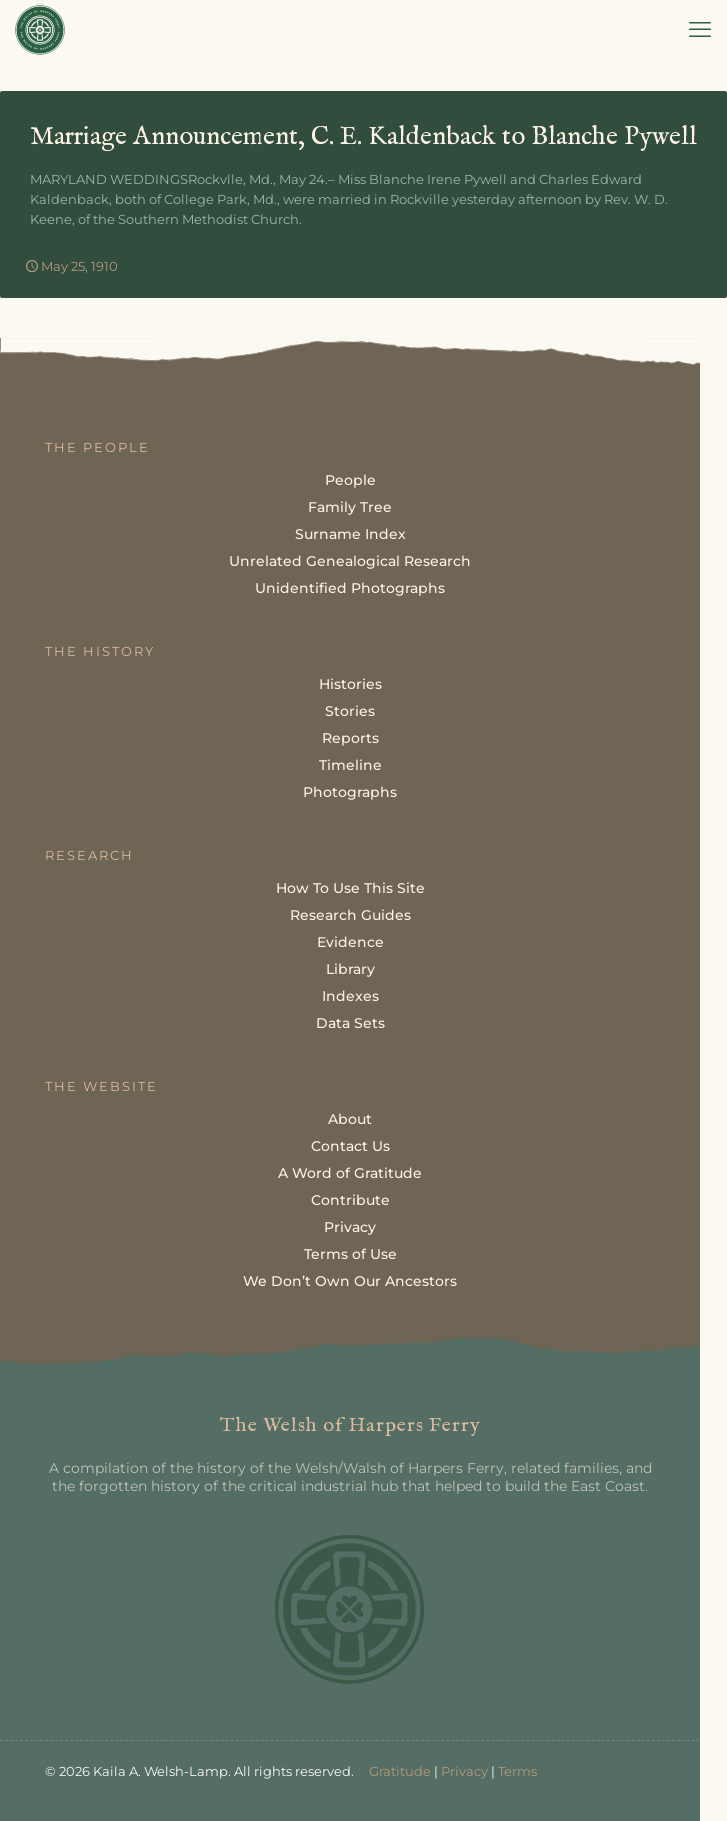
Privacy (464, 1771)
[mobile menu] (700, 30)
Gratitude (400, 1771)
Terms (517, 1771)
